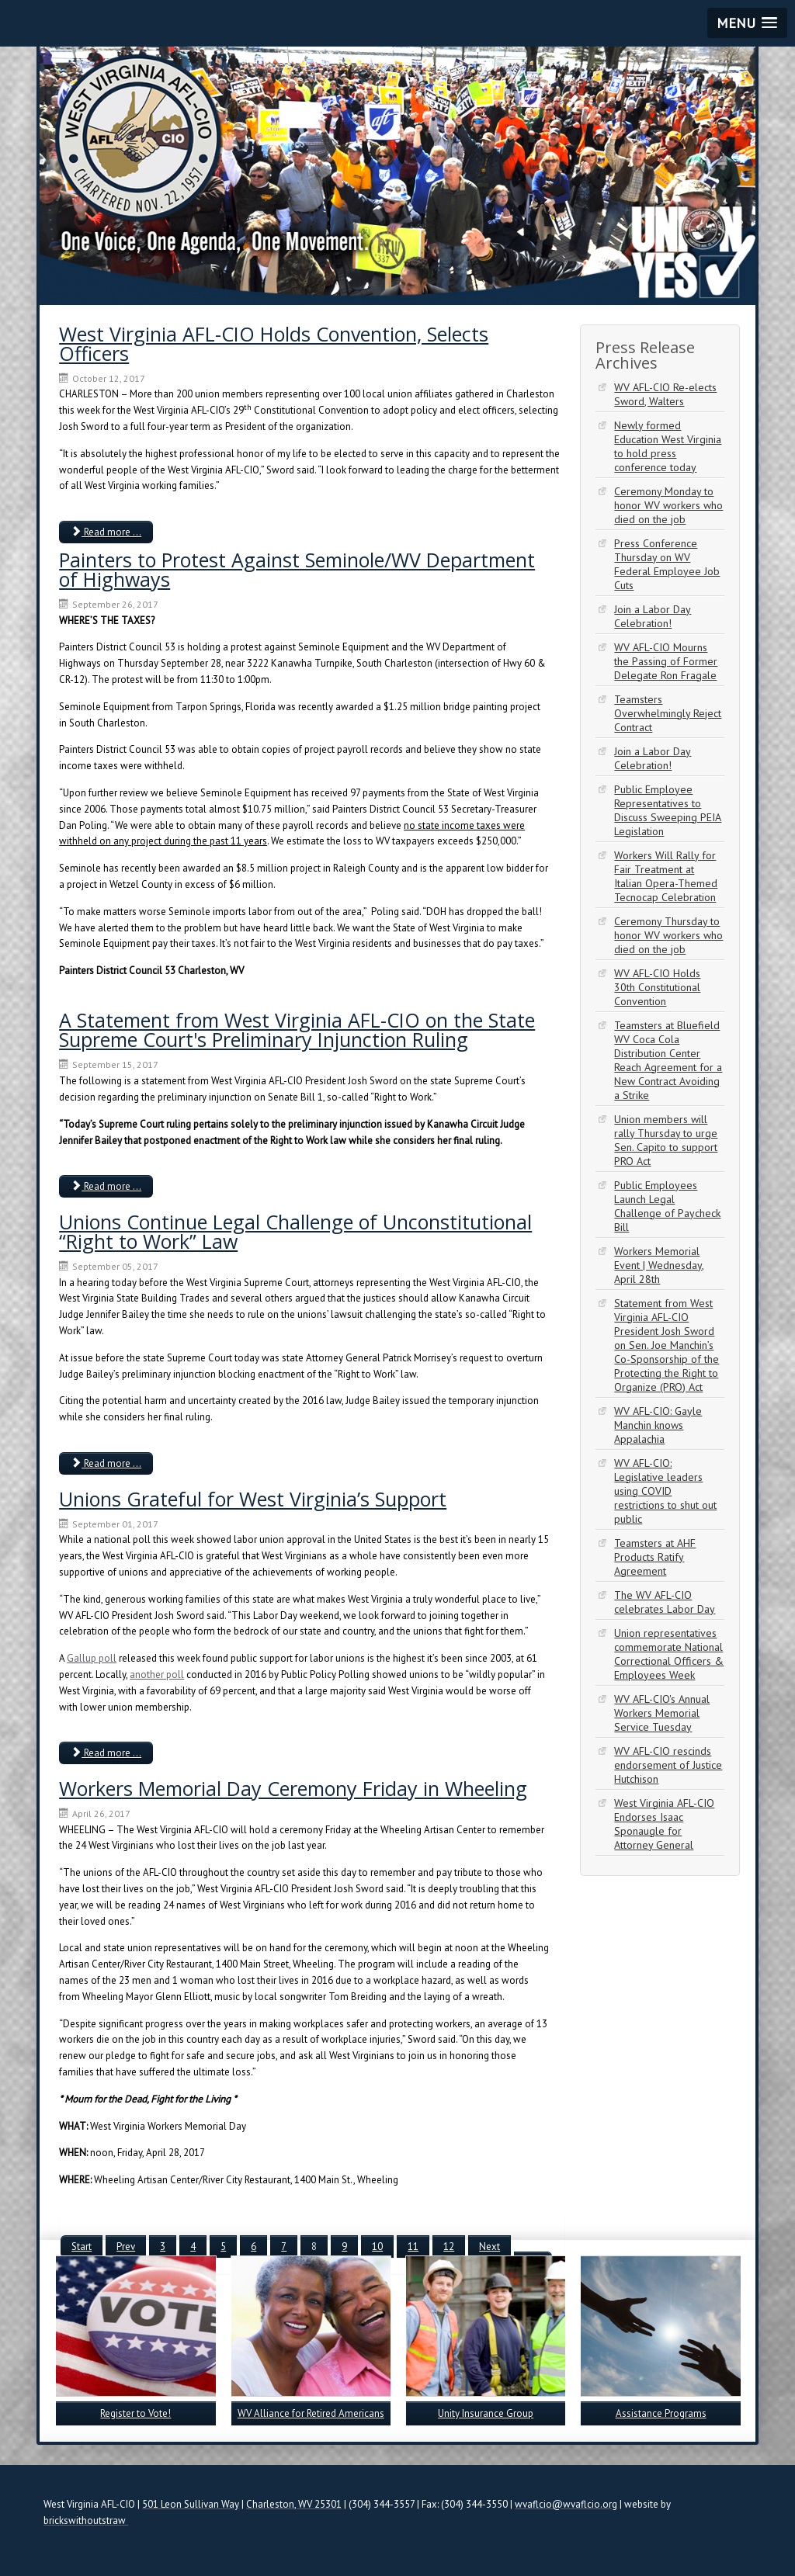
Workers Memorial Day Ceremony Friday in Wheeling (293, 1788)
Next (489, 2246)
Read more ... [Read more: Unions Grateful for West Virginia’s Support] (106, 1753)
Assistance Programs (661, 2413)
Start (81, 2246)
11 (413, 2246)
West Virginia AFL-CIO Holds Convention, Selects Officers (273, 343)
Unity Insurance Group (485, 2413)
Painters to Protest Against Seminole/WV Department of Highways (297, 569)
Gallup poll (91, 1658)
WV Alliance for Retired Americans (311, 2413)
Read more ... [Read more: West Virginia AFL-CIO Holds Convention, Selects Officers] (106, 532)
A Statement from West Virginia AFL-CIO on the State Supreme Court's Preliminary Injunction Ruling (297, 1029)
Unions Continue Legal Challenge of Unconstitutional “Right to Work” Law (295, 1231)
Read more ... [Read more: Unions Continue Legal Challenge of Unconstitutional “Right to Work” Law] (106, 1463)
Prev (125, 2246)
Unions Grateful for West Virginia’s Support (252, 1499)
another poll (157, 1674)
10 (377, 2246)
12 (448, 2246)
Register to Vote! (135, 2413)
